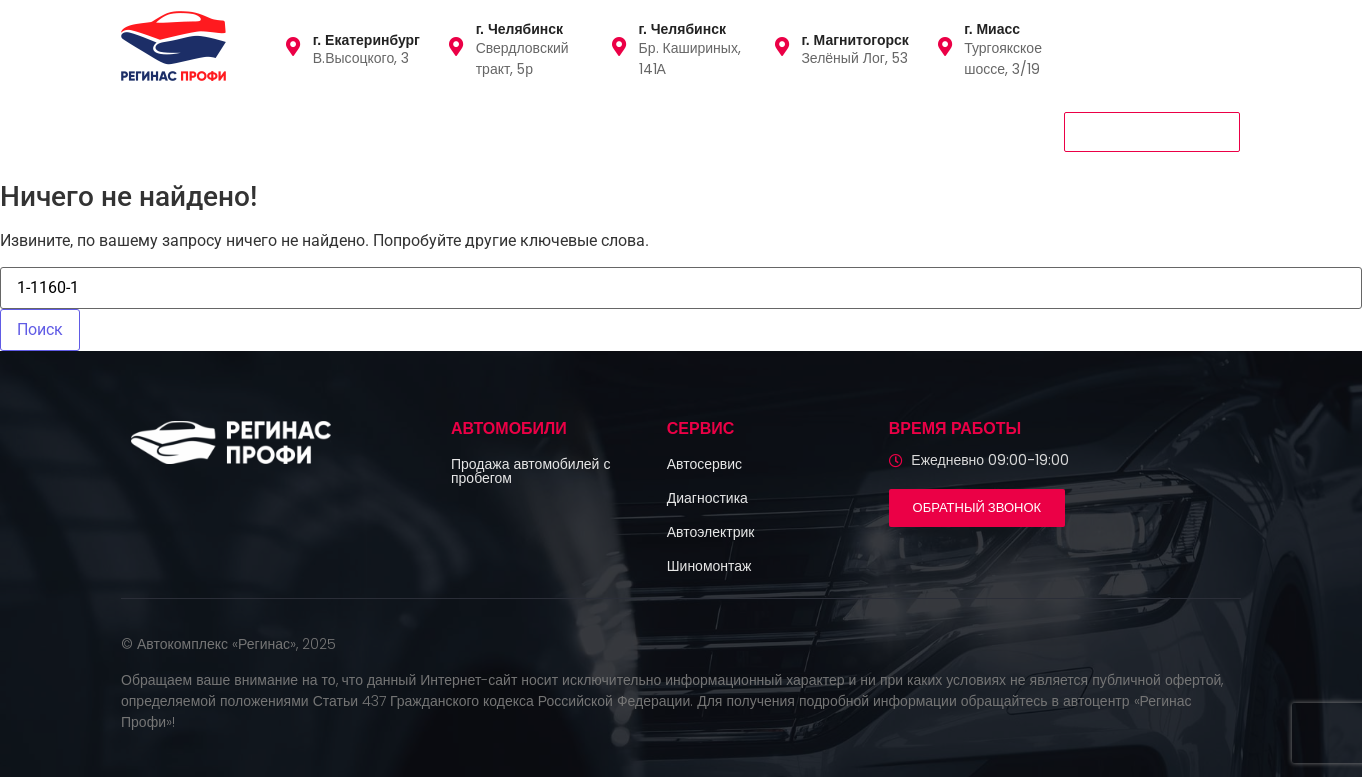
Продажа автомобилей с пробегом (530, 471)
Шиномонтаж (709, 566)
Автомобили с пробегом (217, 130)
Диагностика (707, 498)
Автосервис (704, 464)
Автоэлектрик (711, 532)
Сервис (368, 130)
